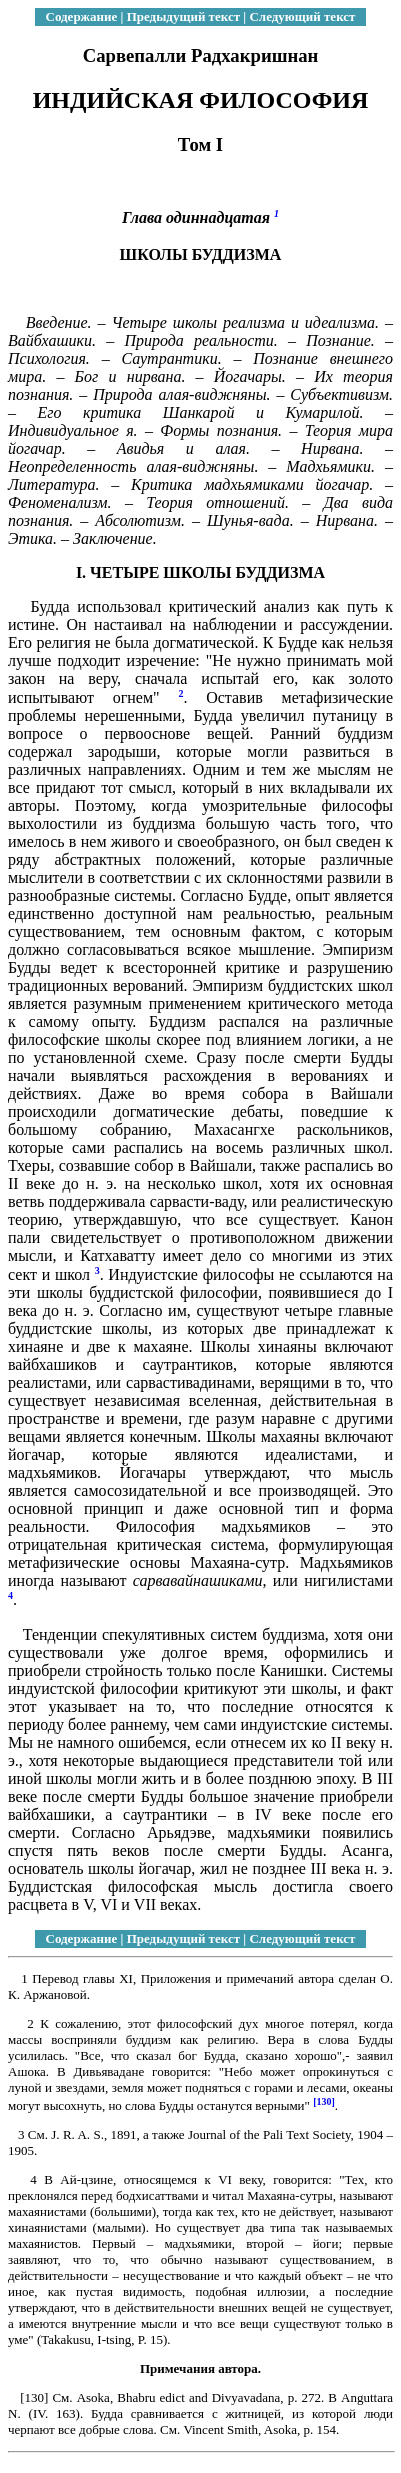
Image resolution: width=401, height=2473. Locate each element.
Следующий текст (302, 16)
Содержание (82, 16)
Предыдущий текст (183, 16)
